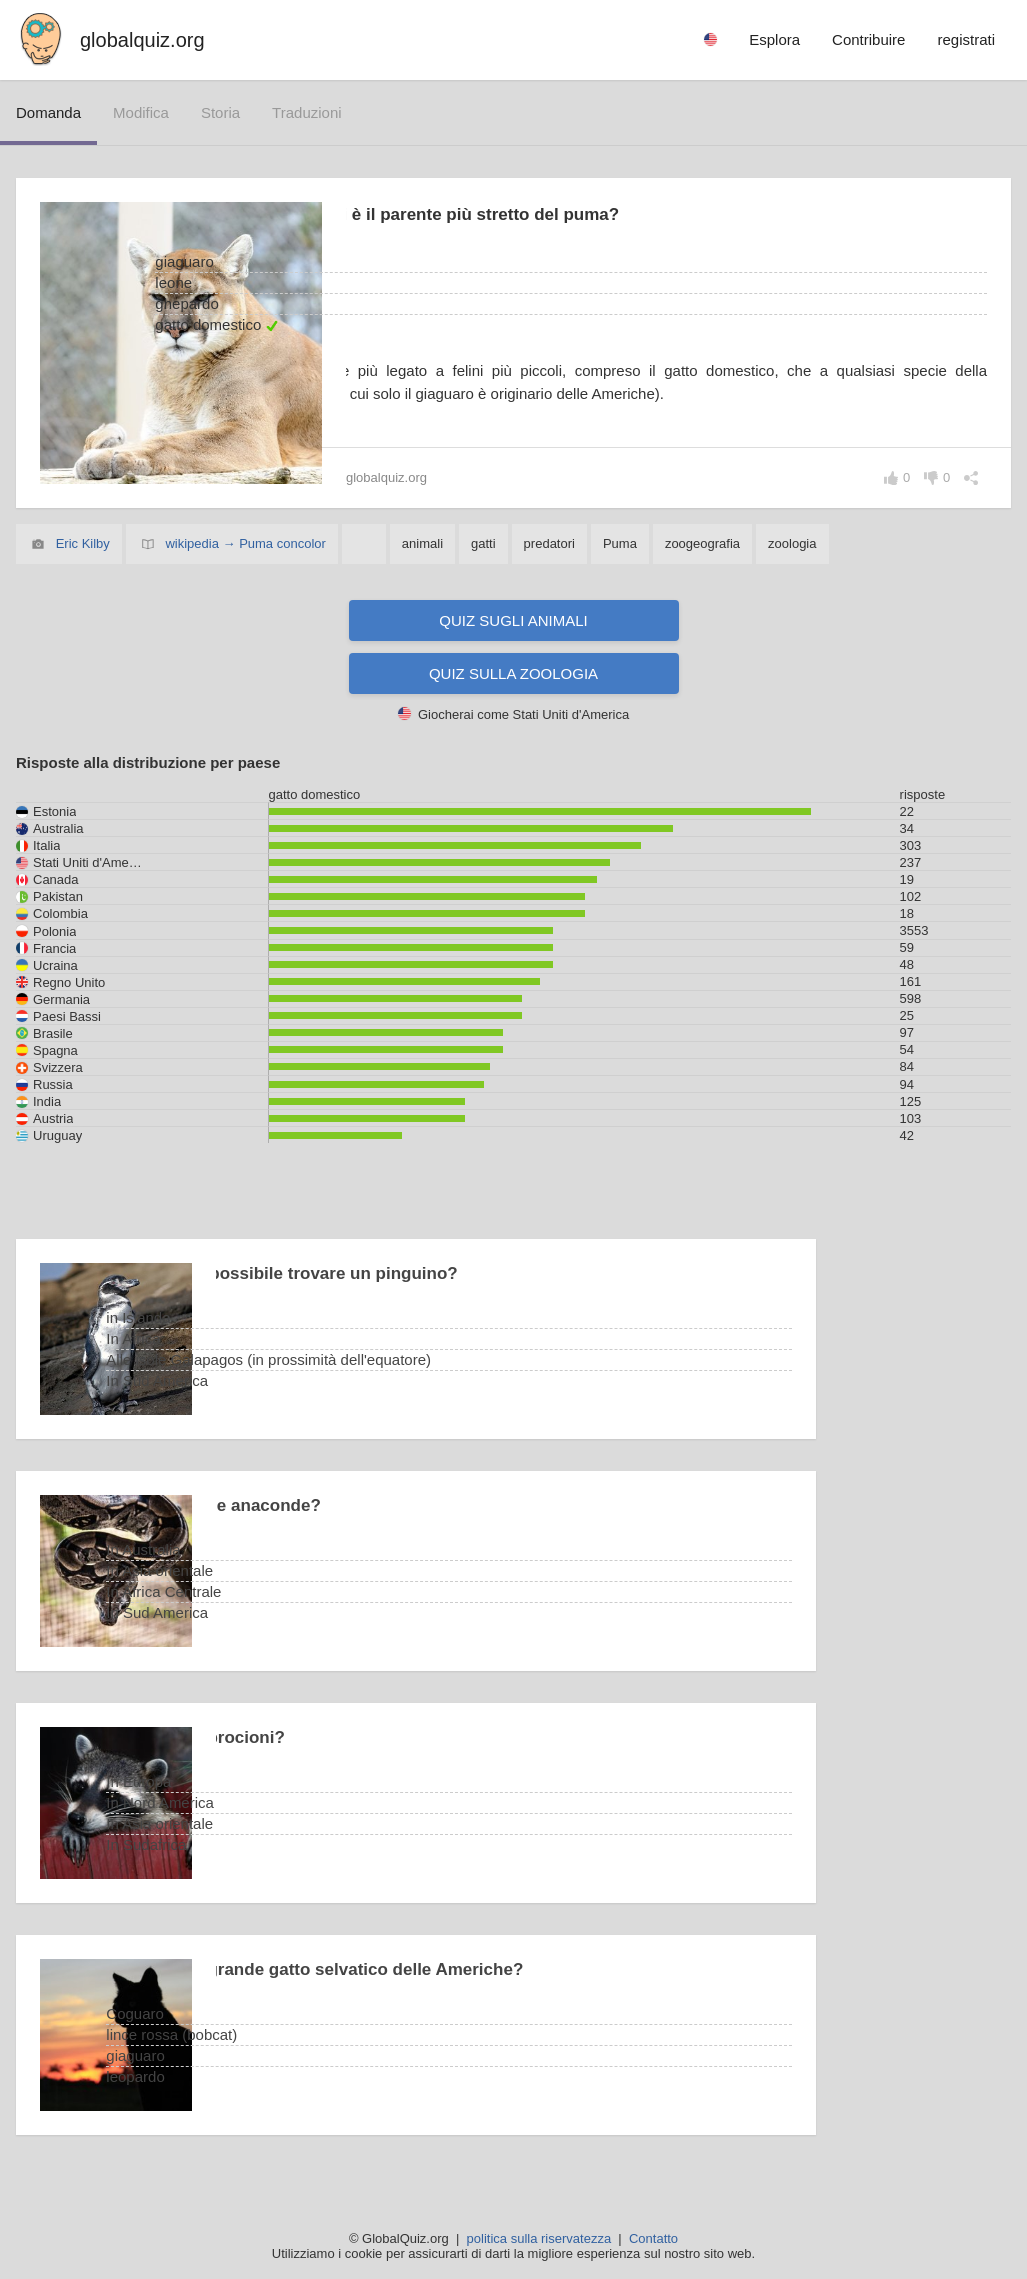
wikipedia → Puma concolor (245, 545)
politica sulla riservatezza (539, 2238)
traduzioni (306, 112)
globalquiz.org (142, 40)
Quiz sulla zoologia (513, 675)
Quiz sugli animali (513, 622)
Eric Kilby (83, 545)
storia (220, 112)
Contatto (653, 2238)
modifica (141, 112)
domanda (48, 112)
